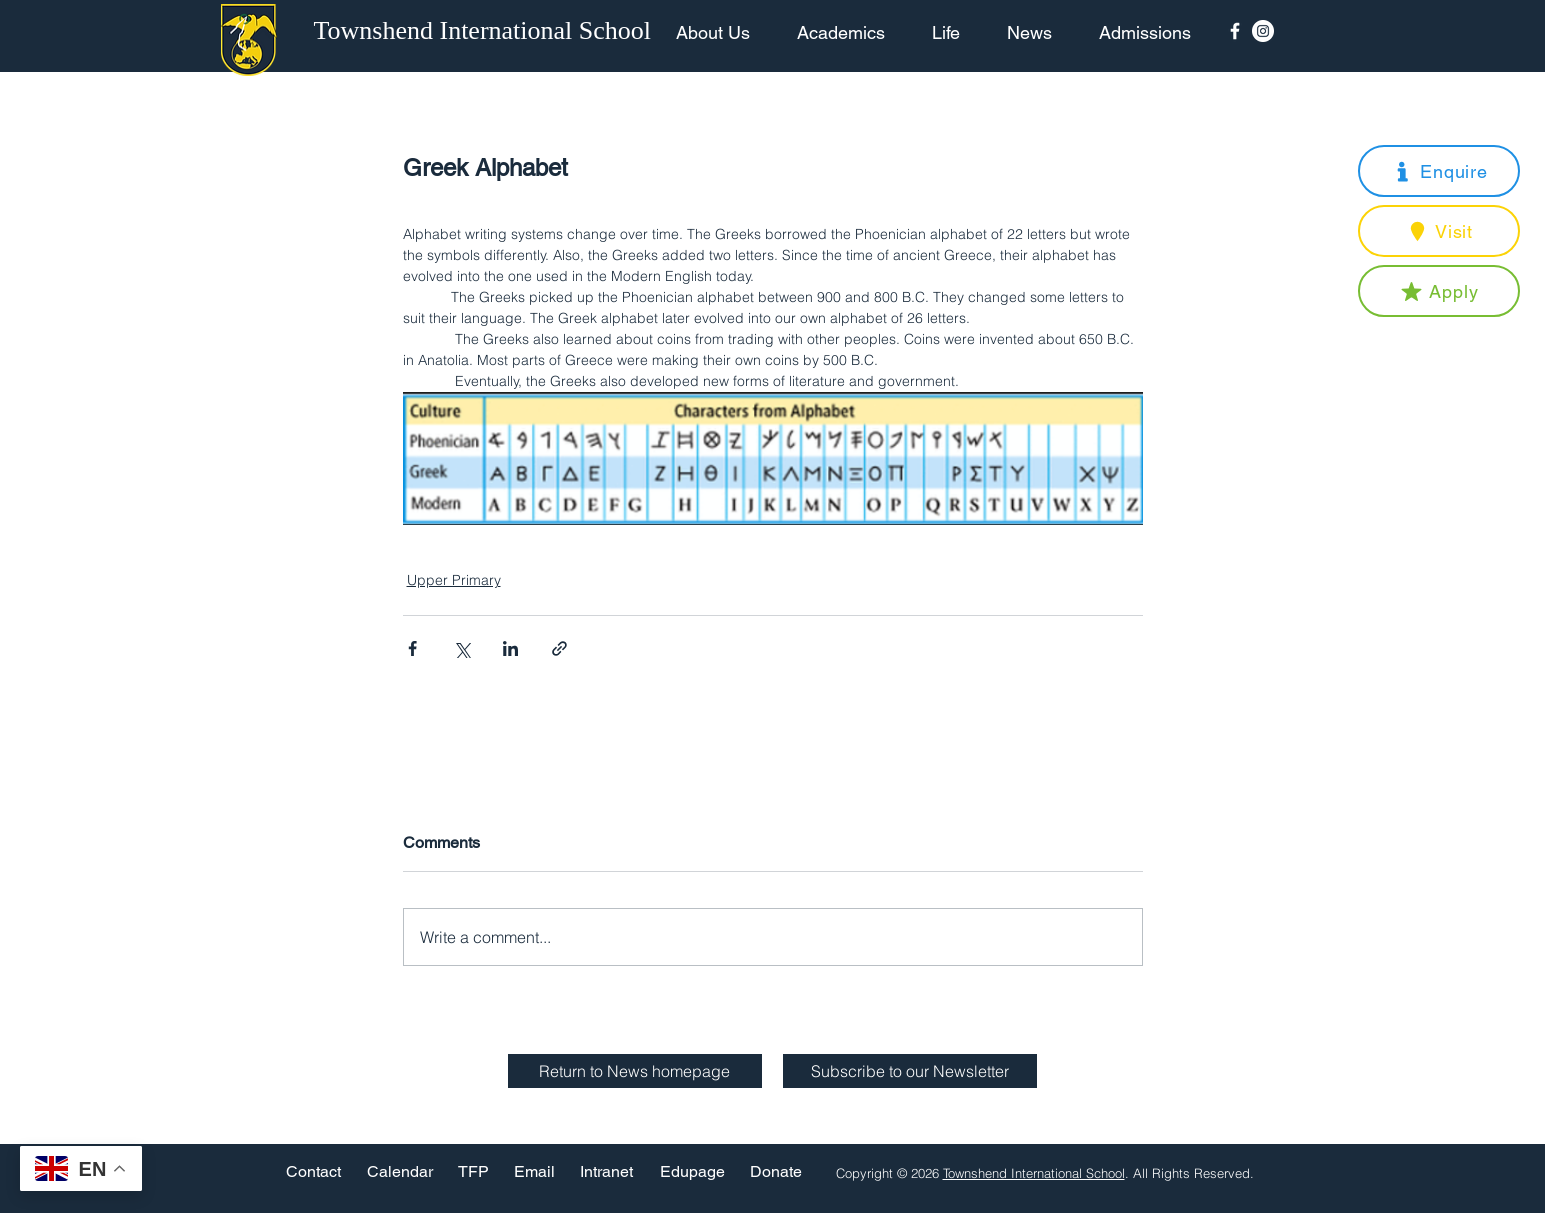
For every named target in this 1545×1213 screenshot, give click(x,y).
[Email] (534, 1172)
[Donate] (776, 1172)
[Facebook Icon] (1235, 31)
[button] (1439, 171)
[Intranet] (607, 1172)
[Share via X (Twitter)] (461, 648)
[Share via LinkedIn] (510, 648)
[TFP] (473, 1172)
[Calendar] (400, 1172)
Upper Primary (454, 580)
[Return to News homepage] (635, 1071)
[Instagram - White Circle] (1263, 31)
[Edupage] (692, 1172)
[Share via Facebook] (412, 648)
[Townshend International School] (486, 31)
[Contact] (313, 1172)
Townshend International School (1034, 1173)
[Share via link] (559, 648)
